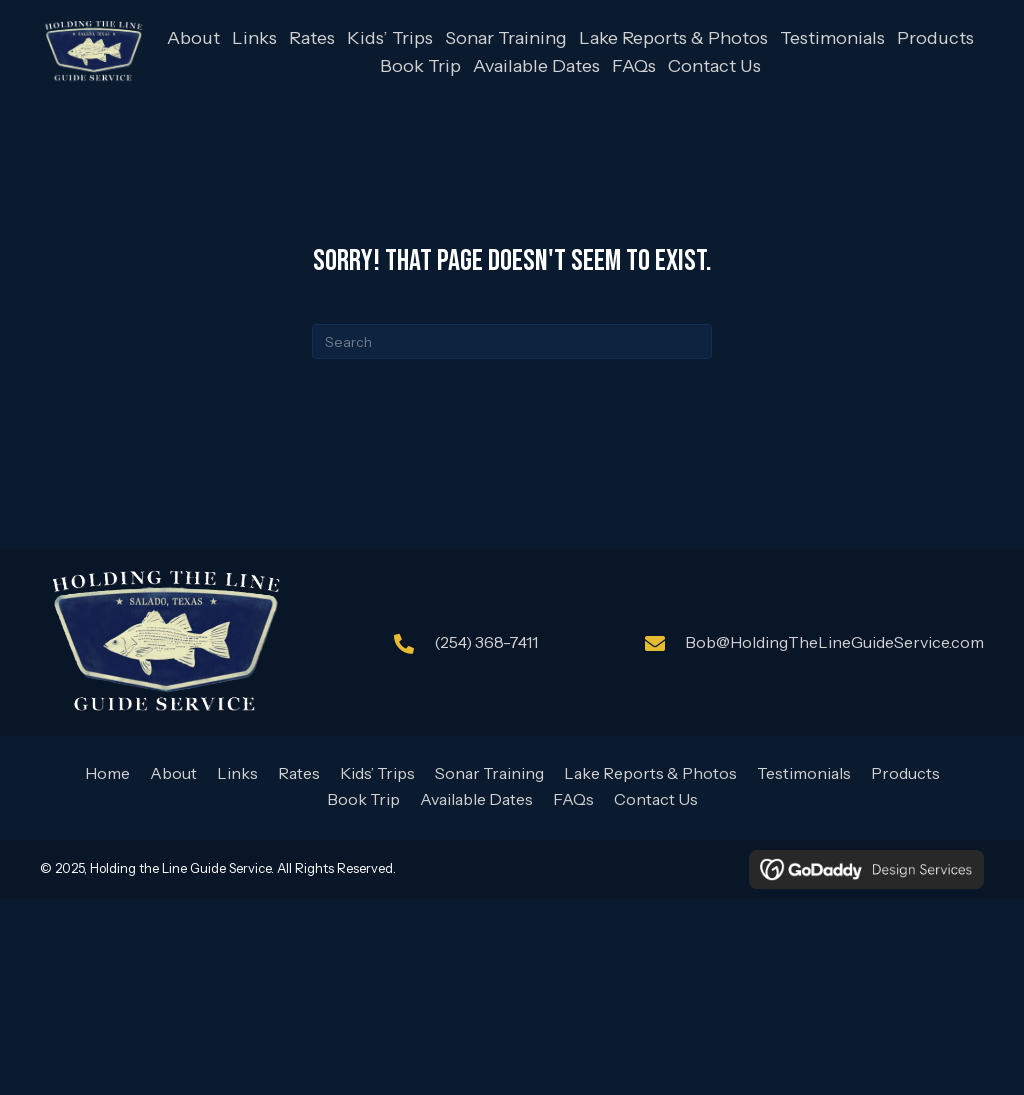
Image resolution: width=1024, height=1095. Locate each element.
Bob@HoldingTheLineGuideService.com (834, 642)
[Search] (512, 341)
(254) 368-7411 (486, 642)
